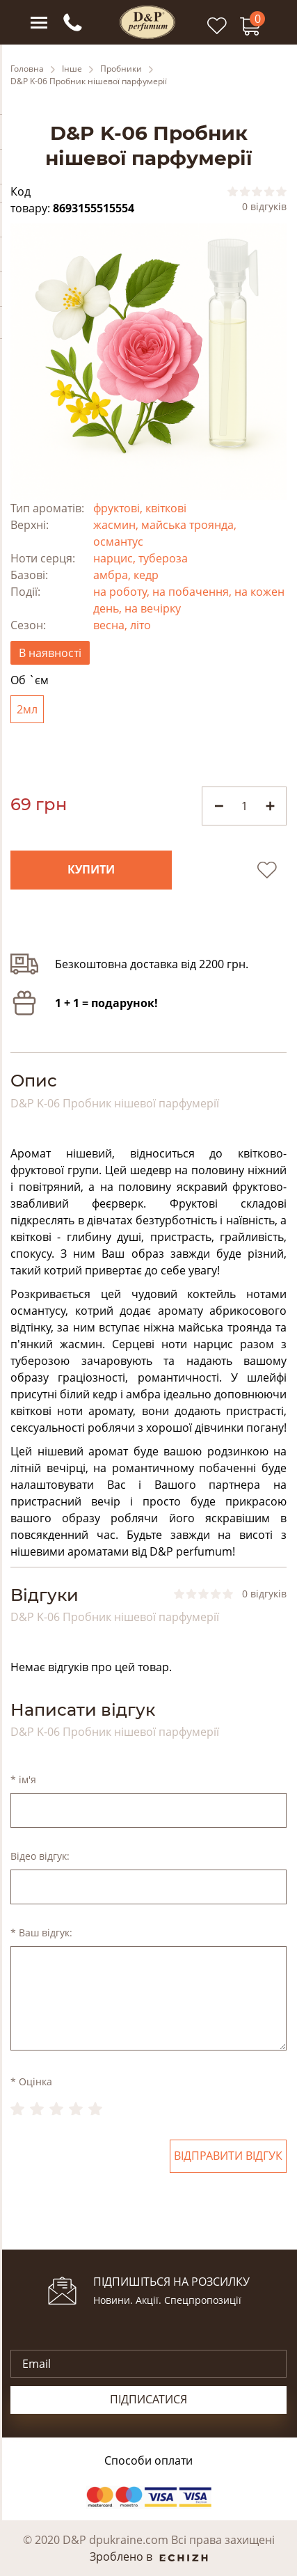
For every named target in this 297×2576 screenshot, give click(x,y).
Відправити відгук (228, 2156)
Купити (91, 870)
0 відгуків (264, 206)
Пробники (121, 68)
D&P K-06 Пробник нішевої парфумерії (88, 81)
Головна (27, 68)
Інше (72, 68)
